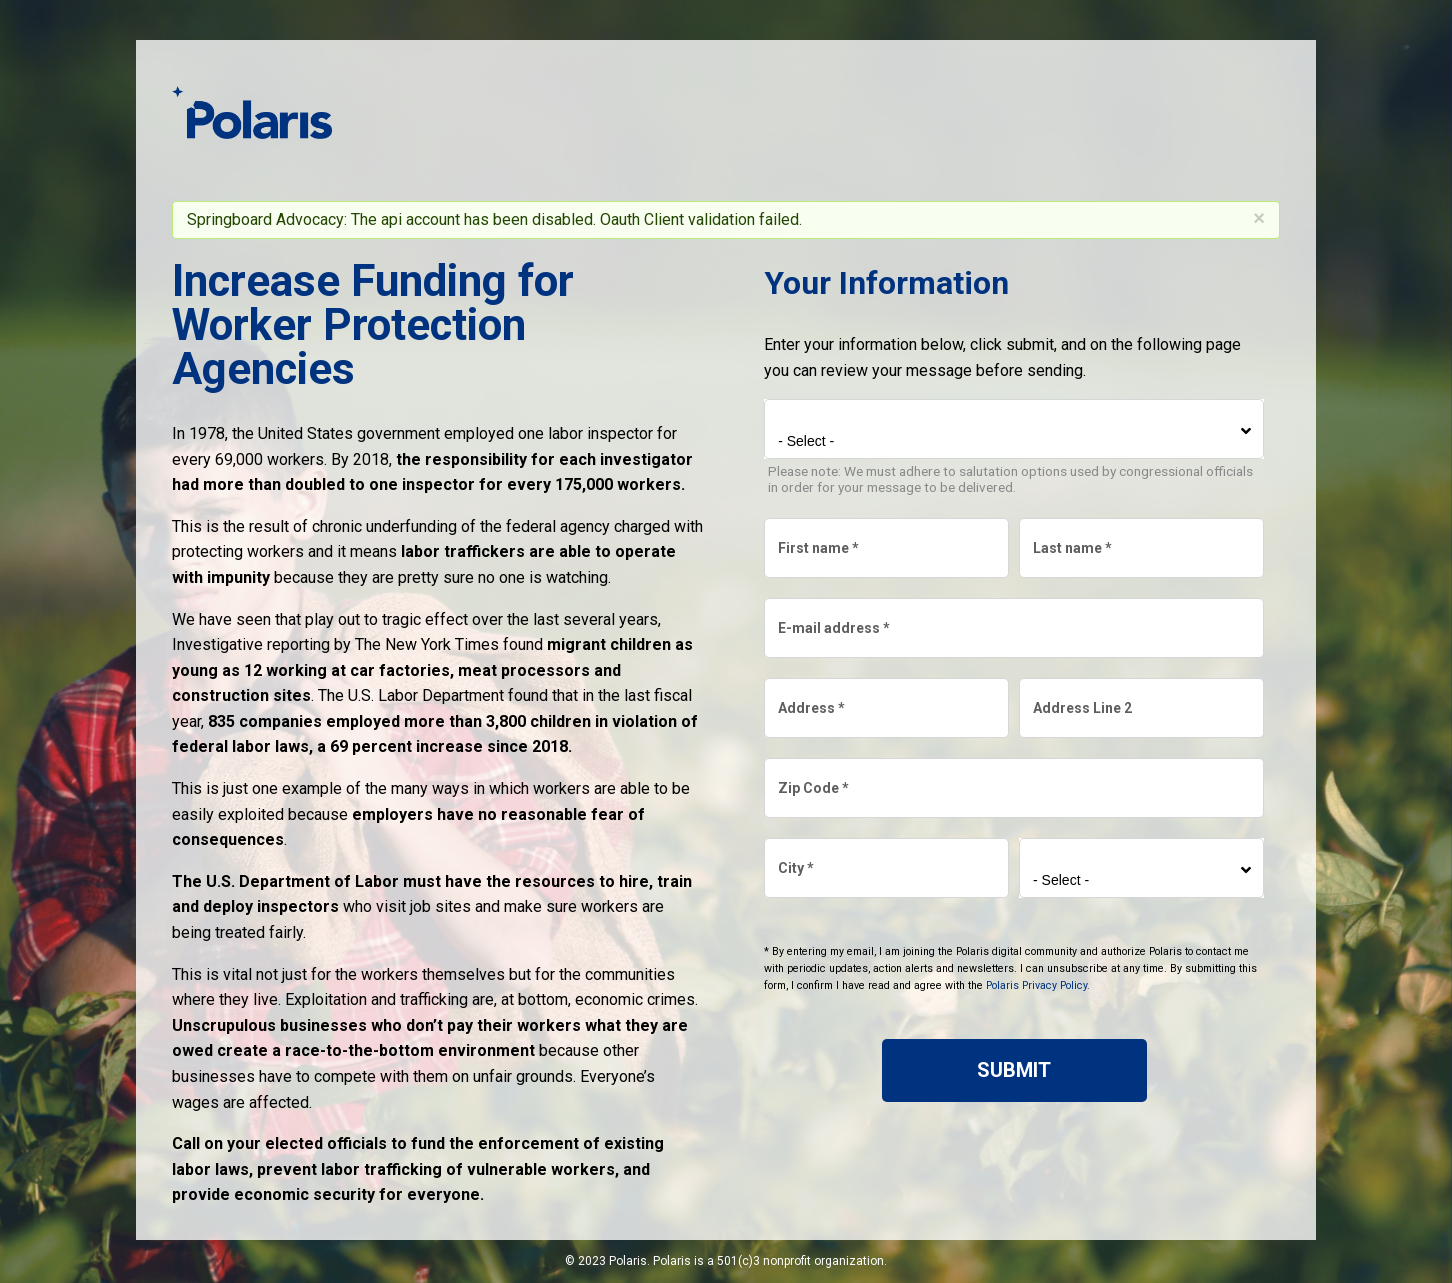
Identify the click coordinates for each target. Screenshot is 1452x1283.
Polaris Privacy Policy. (1038, 985)
